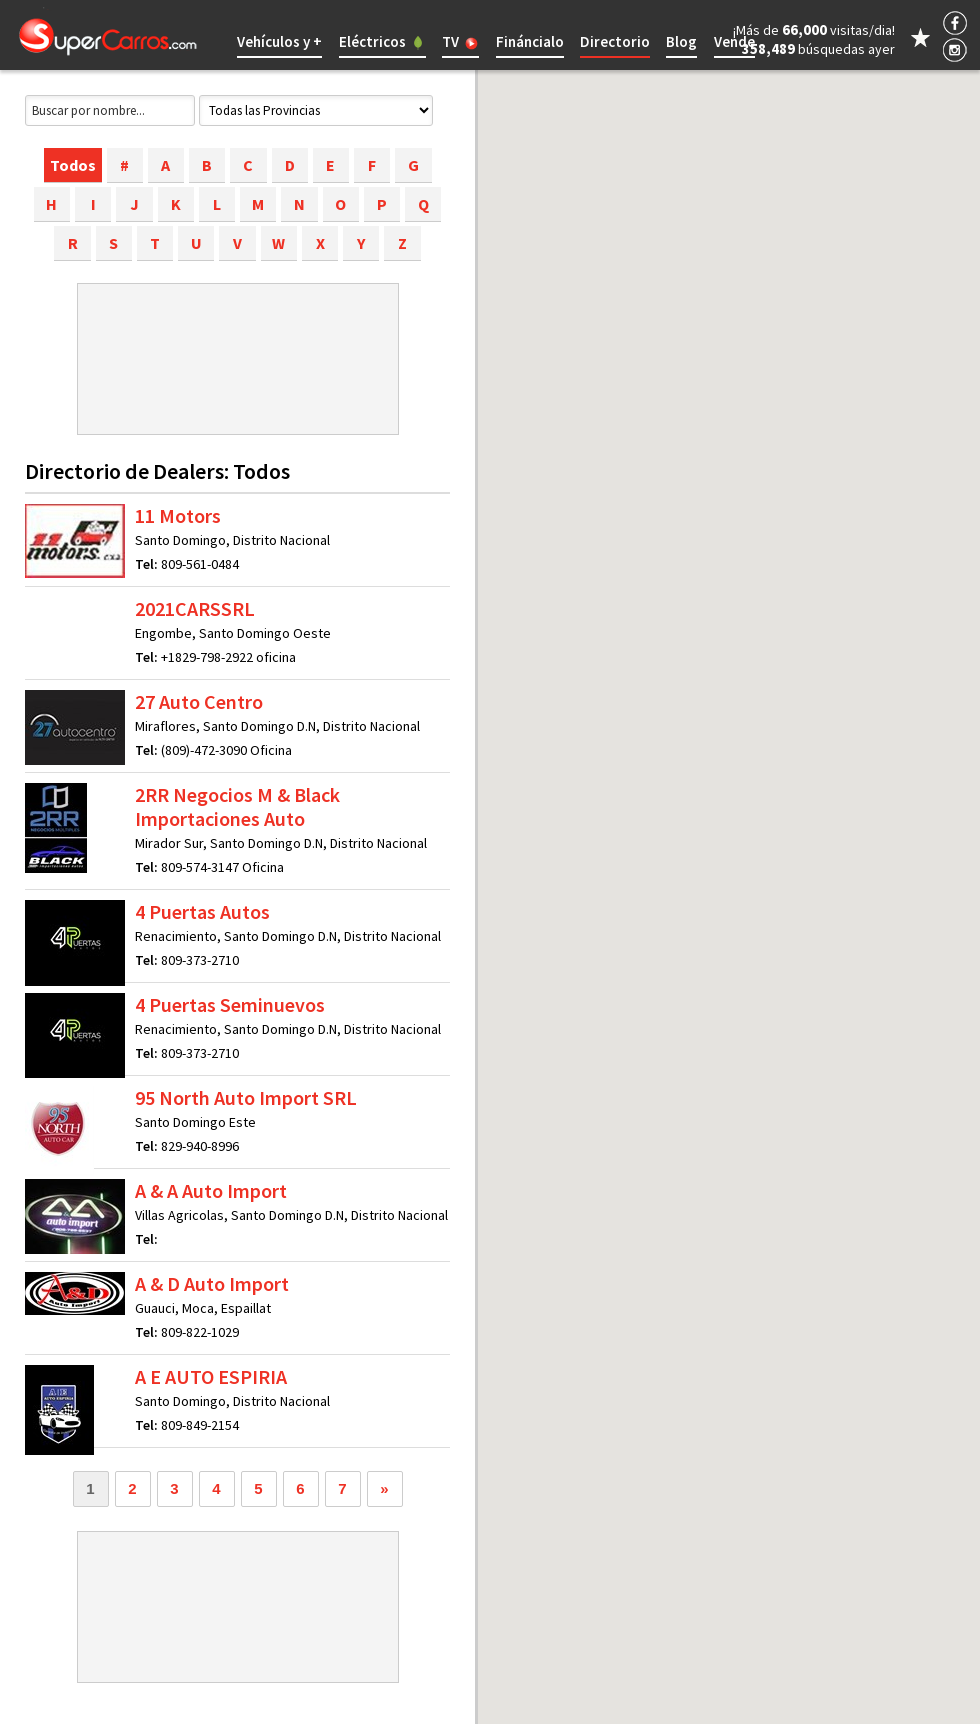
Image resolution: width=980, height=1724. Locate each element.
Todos (73, 165)
